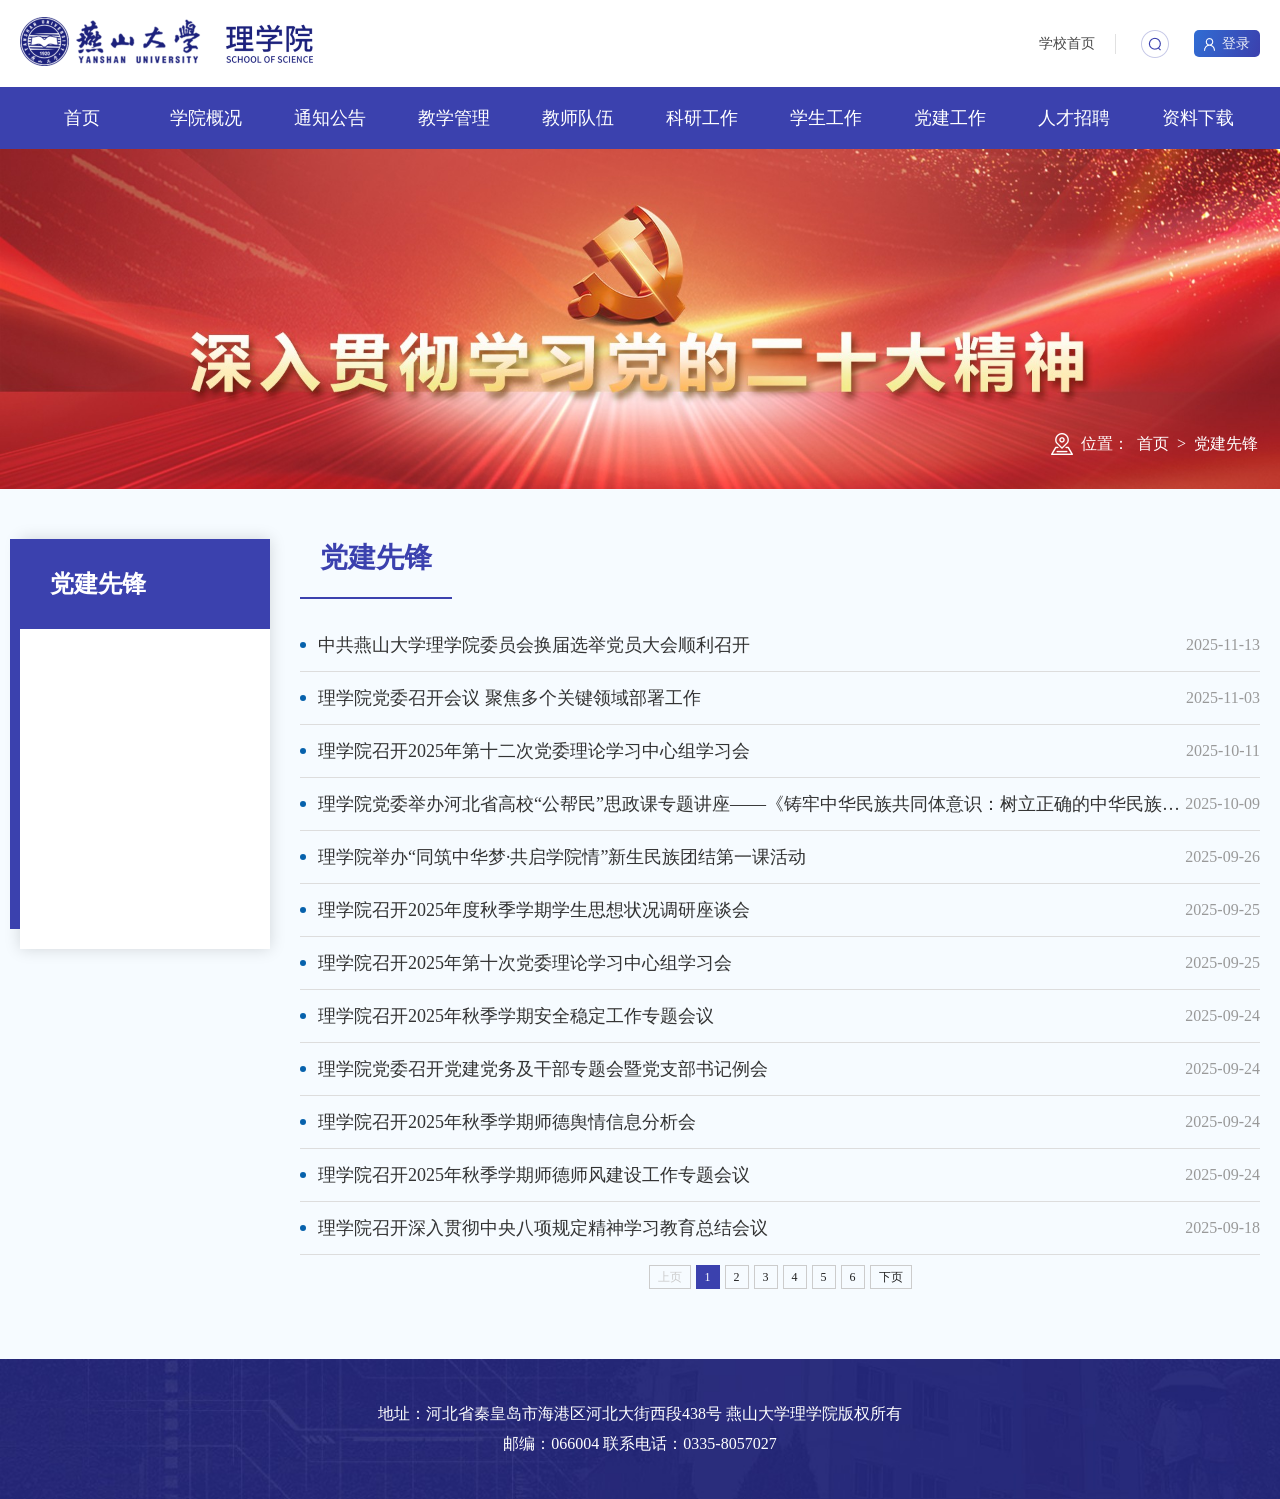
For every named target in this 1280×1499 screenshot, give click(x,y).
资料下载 (1198, 118)
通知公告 (330, 118)
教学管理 (454, 118)
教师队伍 (578, 118)
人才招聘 (1074, 118)
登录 (1227, 43)
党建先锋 (1226, 443)
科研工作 (702, 118)
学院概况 (206, 118)
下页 (891, 1277)
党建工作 (950, 118)
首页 (82, 118)
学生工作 (826, 118)
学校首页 (1067, 43)
